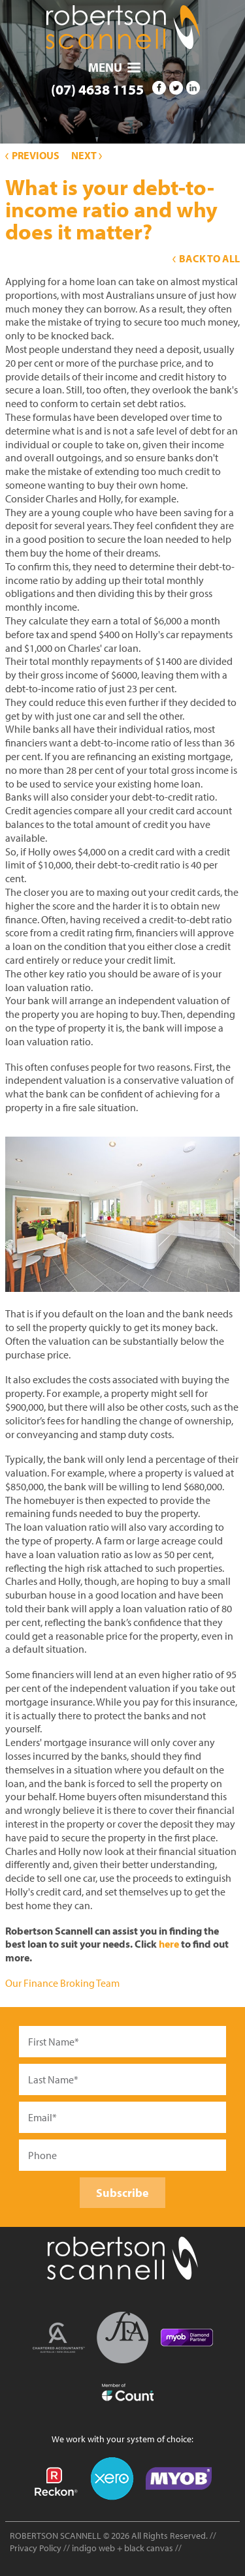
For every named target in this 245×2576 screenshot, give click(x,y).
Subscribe (122, 2192)
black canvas (148, 2547)
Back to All (206, 258)
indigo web (94, 2547)
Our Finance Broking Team (62, 1982)
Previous (32, 155)
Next (86, 155)
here (169, 1943)
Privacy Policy (35, 2547)
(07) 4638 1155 (97, 89)
